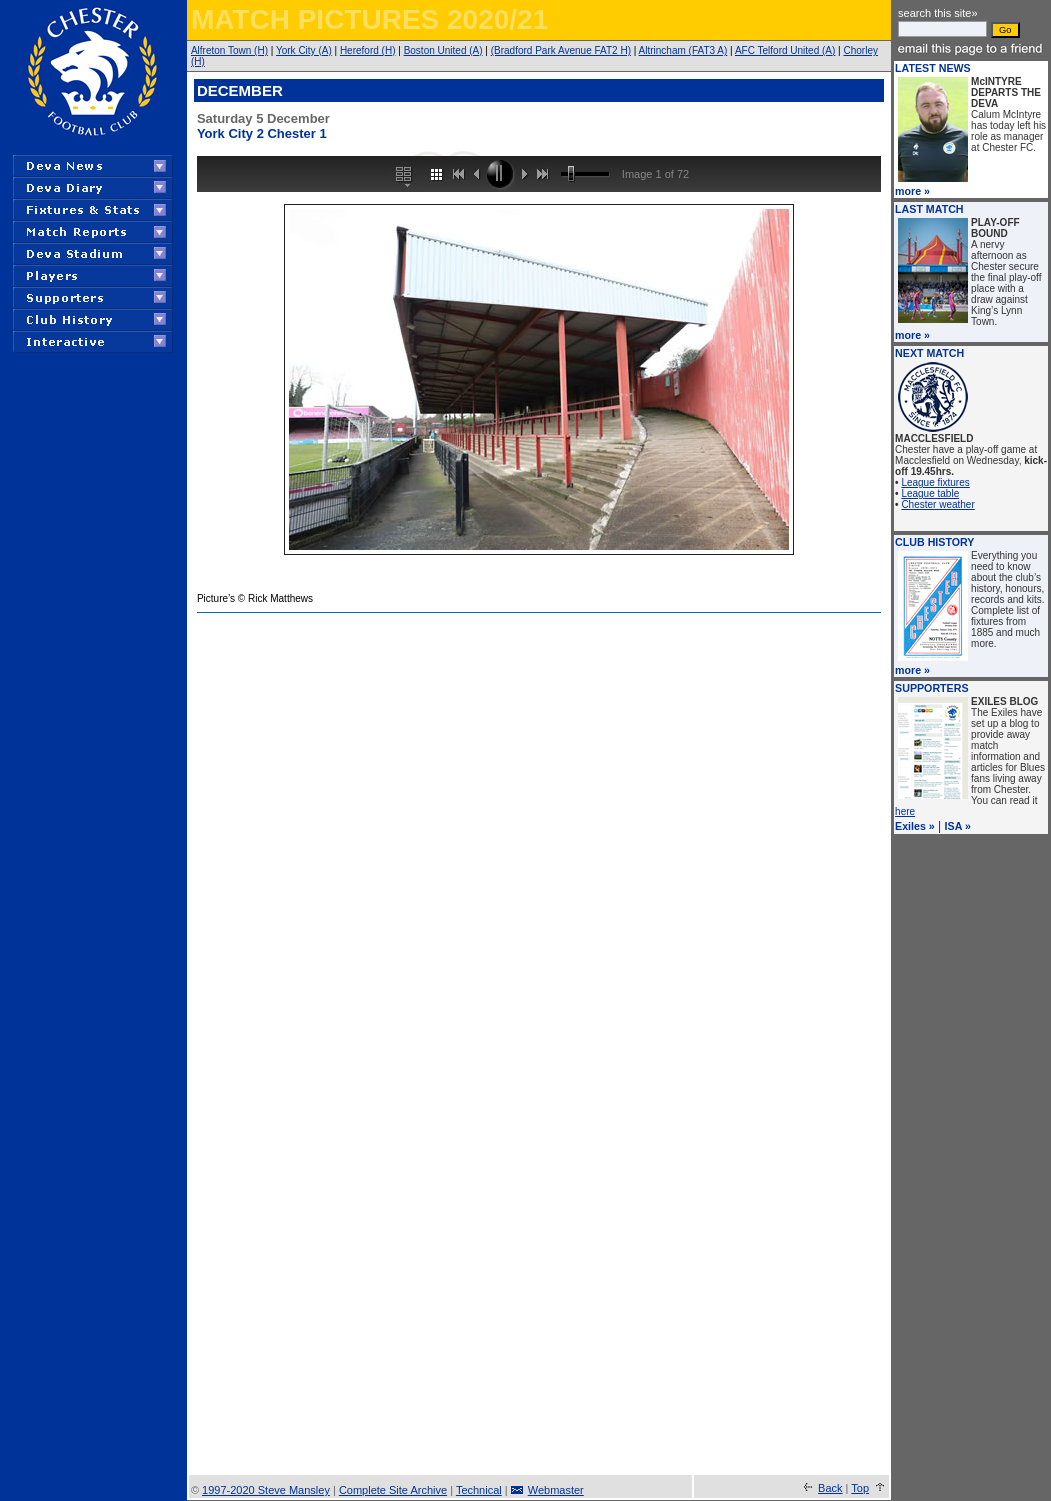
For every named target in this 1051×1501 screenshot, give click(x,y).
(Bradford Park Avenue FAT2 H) (561, 50)
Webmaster (556, 1490)
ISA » (958, 826)
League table (930, 493)
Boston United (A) (443, 50)
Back (830, 1488)
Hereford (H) (368, 50)
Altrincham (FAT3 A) (683, 50)
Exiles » (915, 826)
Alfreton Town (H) (229, 50)
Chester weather (937, 504)
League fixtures (935, 482)
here (905, 811)
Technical (479, 1490)
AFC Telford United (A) (785, 50)
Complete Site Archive (393, 1490)
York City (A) (304, 50)
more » (912, 191)
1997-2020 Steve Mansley (266, 1490)
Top (860, 1488)
